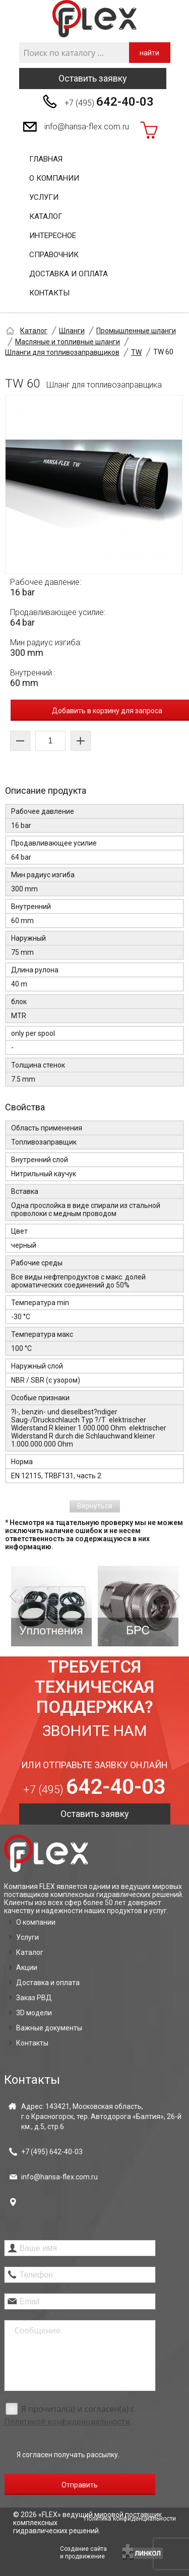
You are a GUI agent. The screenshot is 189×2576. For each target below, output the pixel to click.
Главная (45, 159)
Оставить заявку (92, 78)
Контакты (49, 292)
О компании (54, 178)
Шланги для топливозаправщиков (62, 352)
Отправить (79, 2485)
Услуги (43, 197)
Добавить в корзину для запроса (107, 711)
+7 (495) (109, 102)
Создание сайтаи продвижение (83, 2552)
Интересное (52, 235)
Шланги (72, 331)
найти (149, 53)
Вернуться (94, 1506)
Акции (26, 1967)
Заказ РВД (34, 1998)
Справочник (54, 254)
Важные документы (49, 2028)
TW (136, 352)
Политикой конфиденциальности (67, 2422)
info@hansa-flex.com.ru (86, 126)
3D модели (34, 2013)
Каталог (45, 216)
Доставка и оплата (68, 273)
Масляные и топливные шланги (67, 342)
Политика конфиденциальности (130, 2518)
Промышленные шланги (136, 331)
